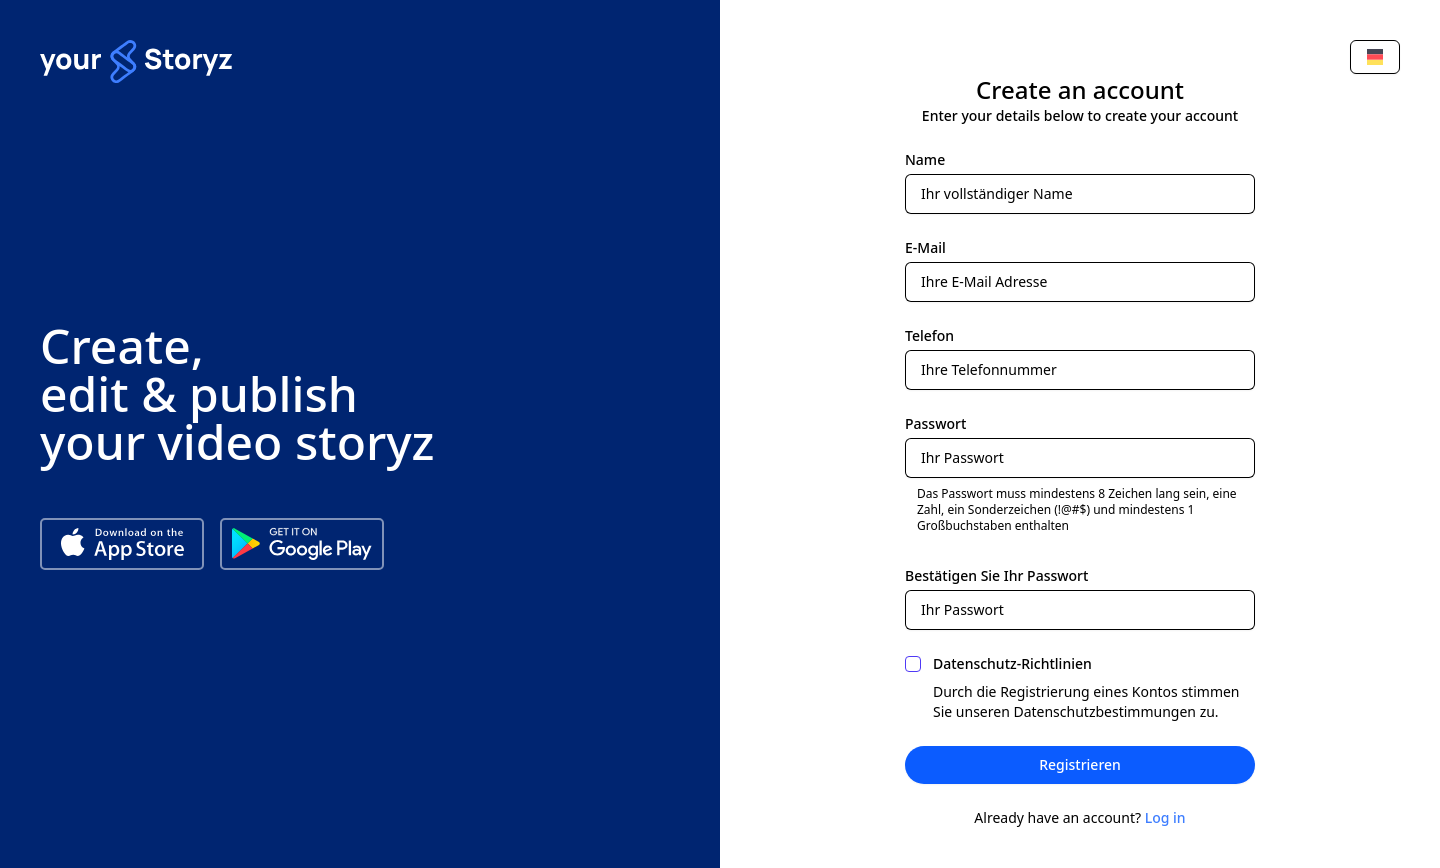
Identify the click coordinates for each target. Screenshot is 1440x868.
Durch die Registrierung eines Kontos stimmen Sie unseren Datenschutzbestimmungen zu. (1086, 701)
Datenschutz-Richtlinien (1012, 663)
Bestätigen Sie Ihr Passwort (996, 575)
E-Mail (925, 247)
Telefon (929, 335)
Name (925, 159)
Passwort (935, 423)
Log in (1165, 817)
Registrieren (1080, 764)
